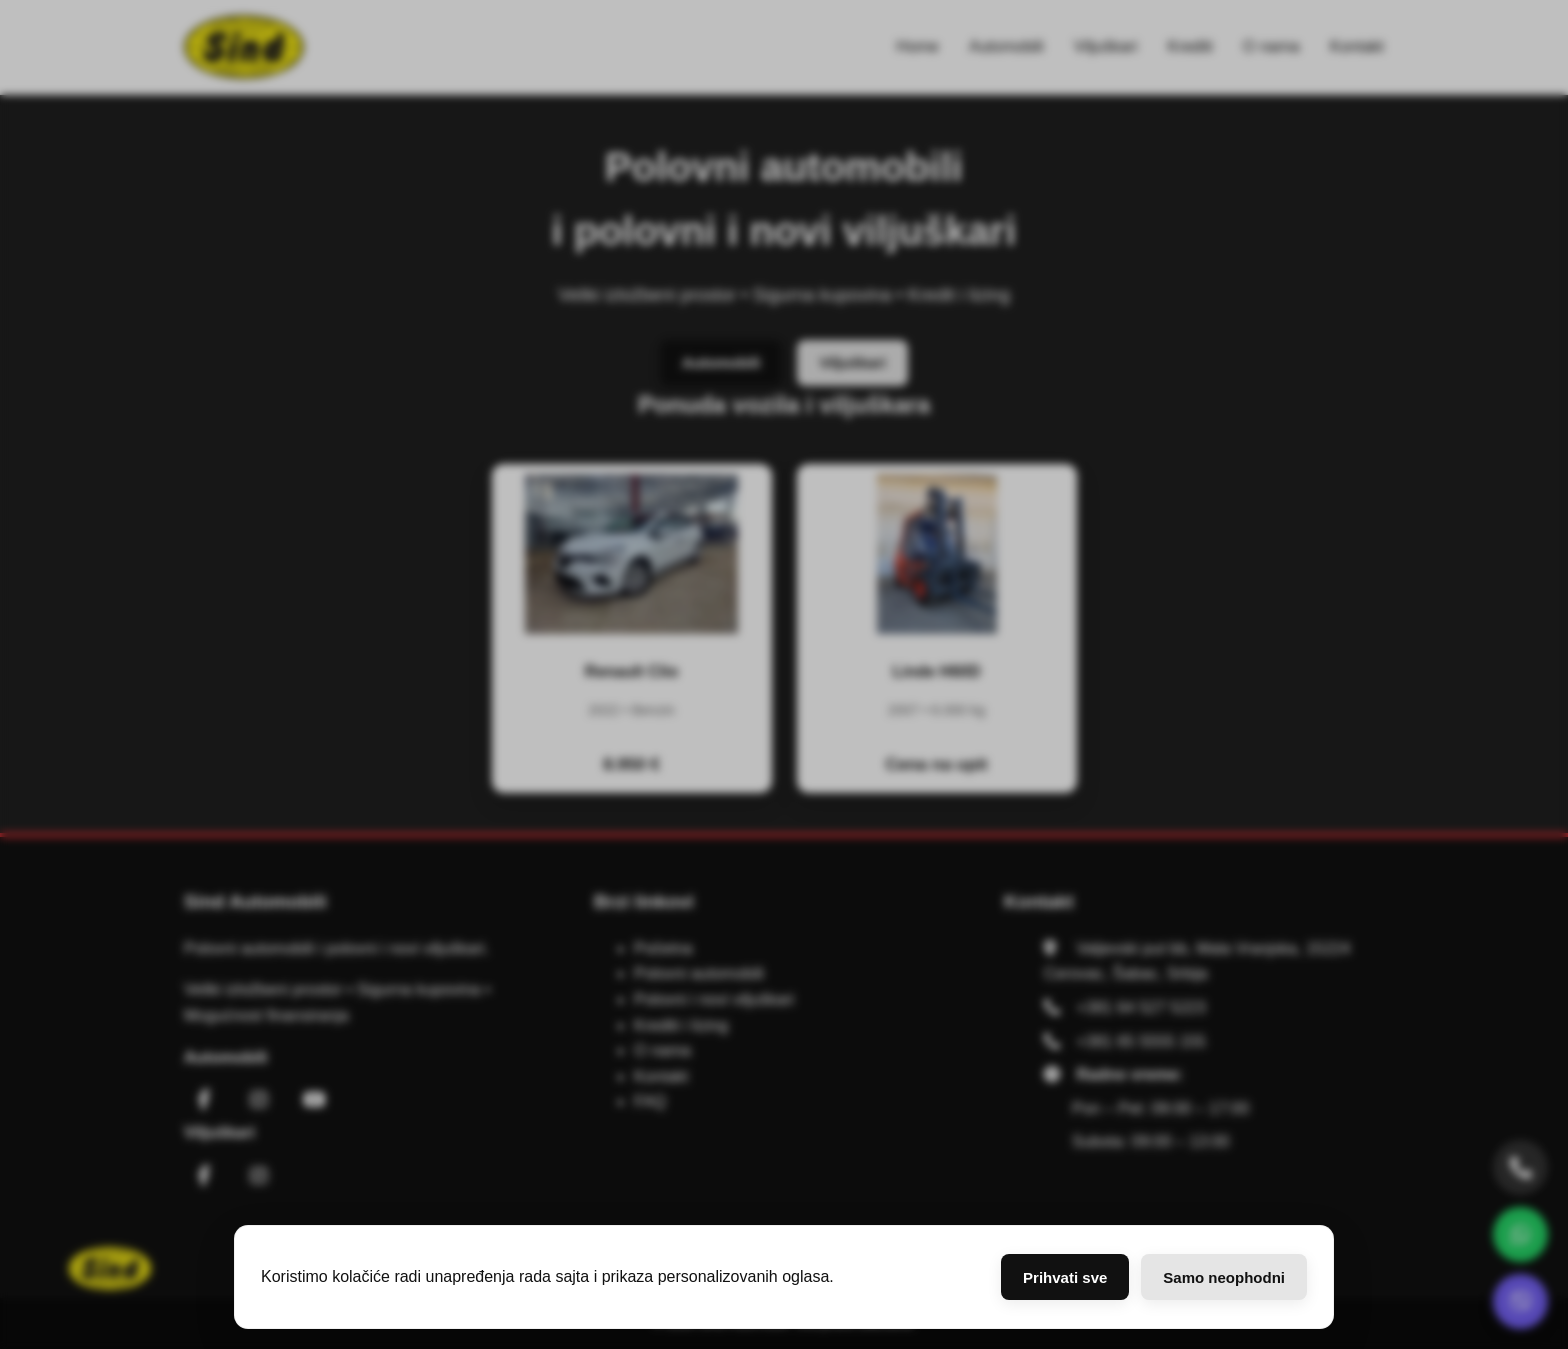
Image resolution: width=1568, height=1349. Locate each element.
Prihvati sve (1065, 1277)
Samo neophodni (1224, 1277)
